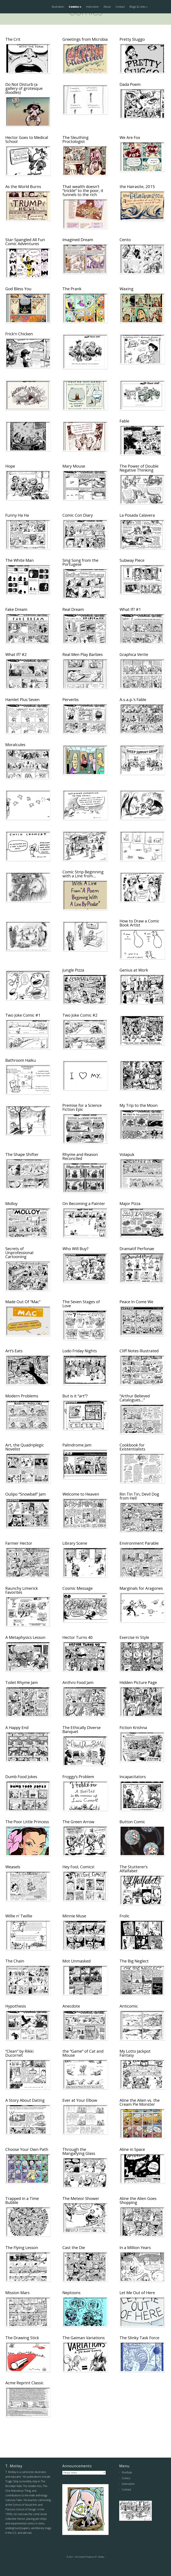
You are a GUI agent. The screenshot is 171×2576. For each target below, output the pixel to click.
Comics (74, 7)
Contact (120, 7)
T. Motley (100, 2570)
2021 (71, 2570)
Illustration (58, 7)
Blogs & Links (137, 7)
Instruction (92, 7)
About (107, 7)
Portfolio (127, 2486)
